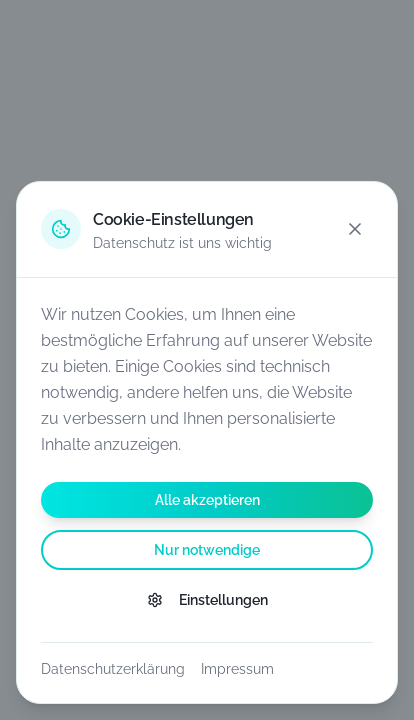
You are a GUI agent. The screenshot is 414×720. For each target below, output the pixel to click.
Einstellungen (207, 600)
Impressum (237, 669)
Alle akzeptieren (207, 500)
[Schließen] (355, 229)
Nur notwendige (207, 550)
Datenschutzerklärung (113, 669)
